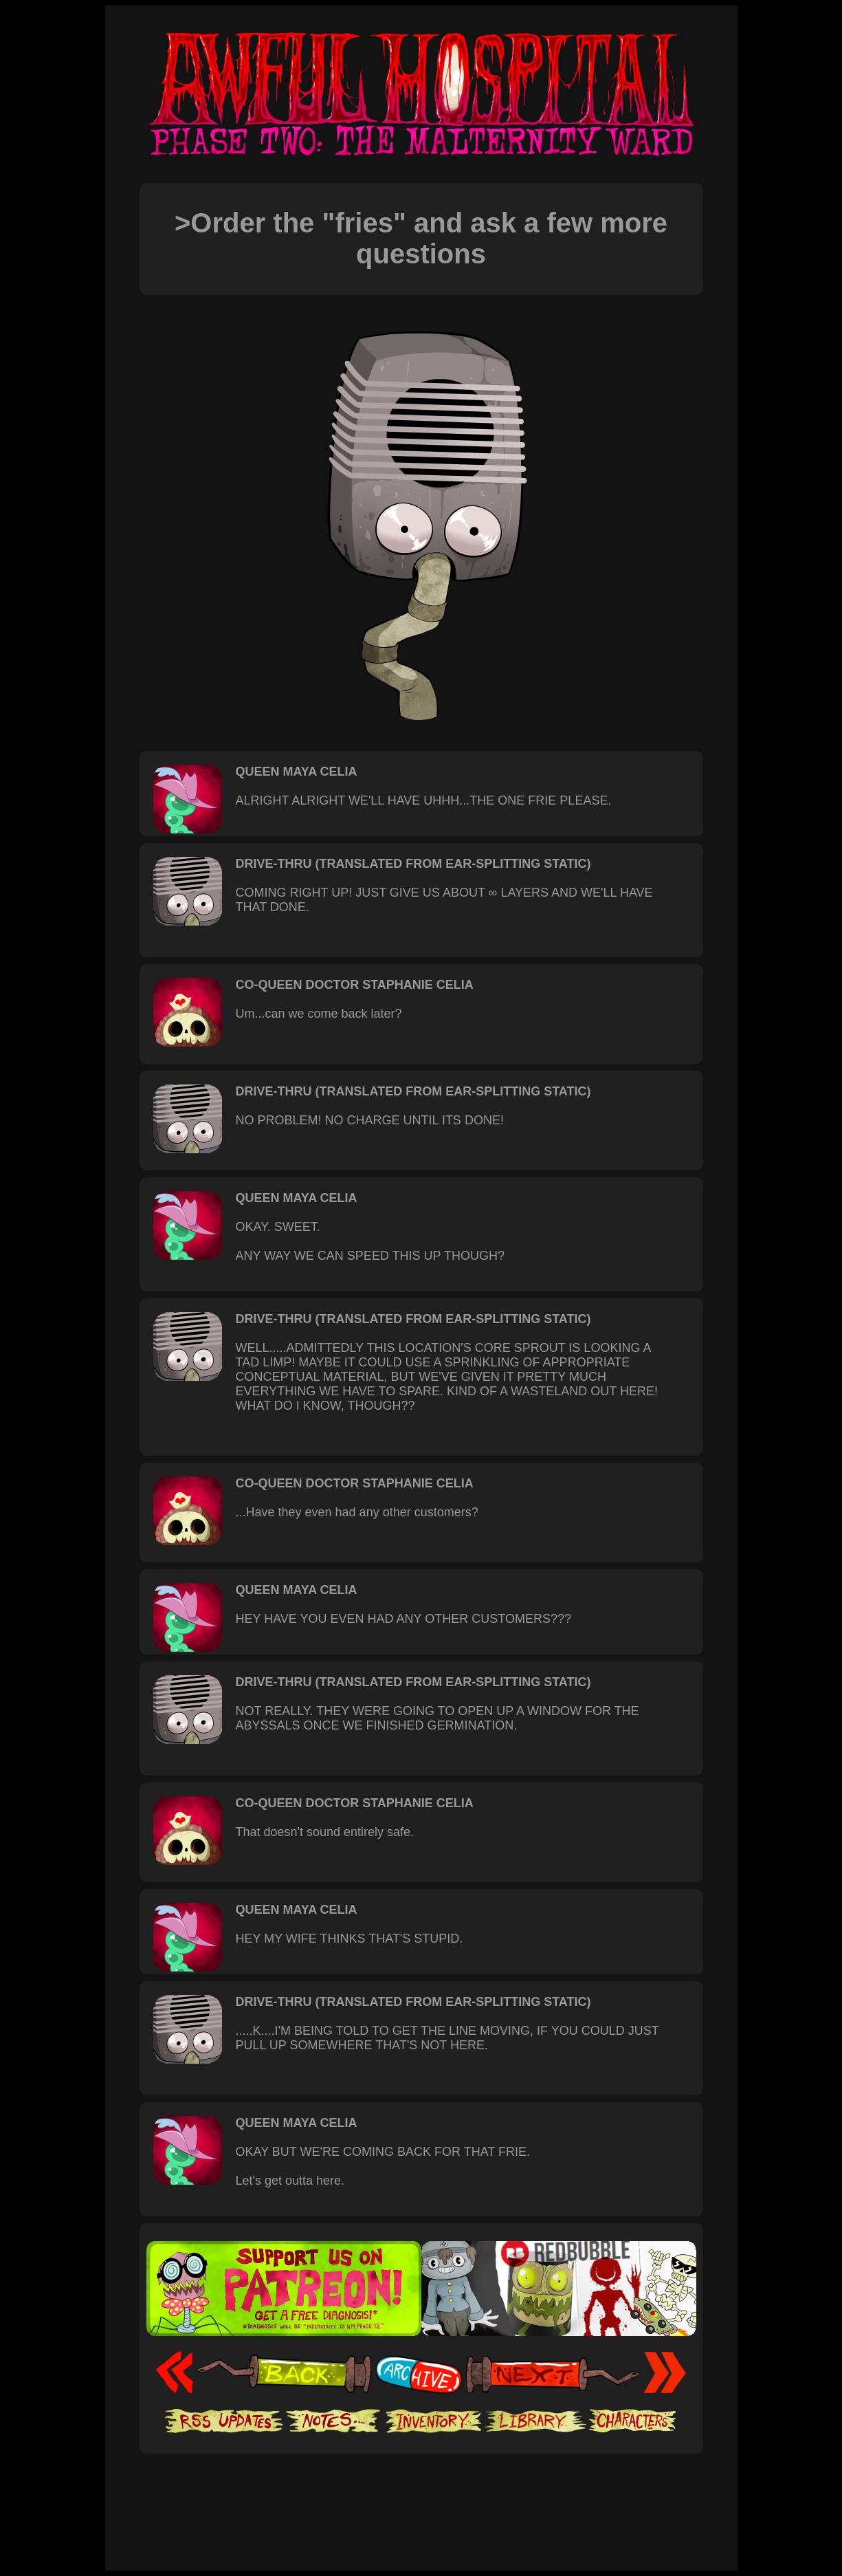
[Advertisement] (421, 2495)
